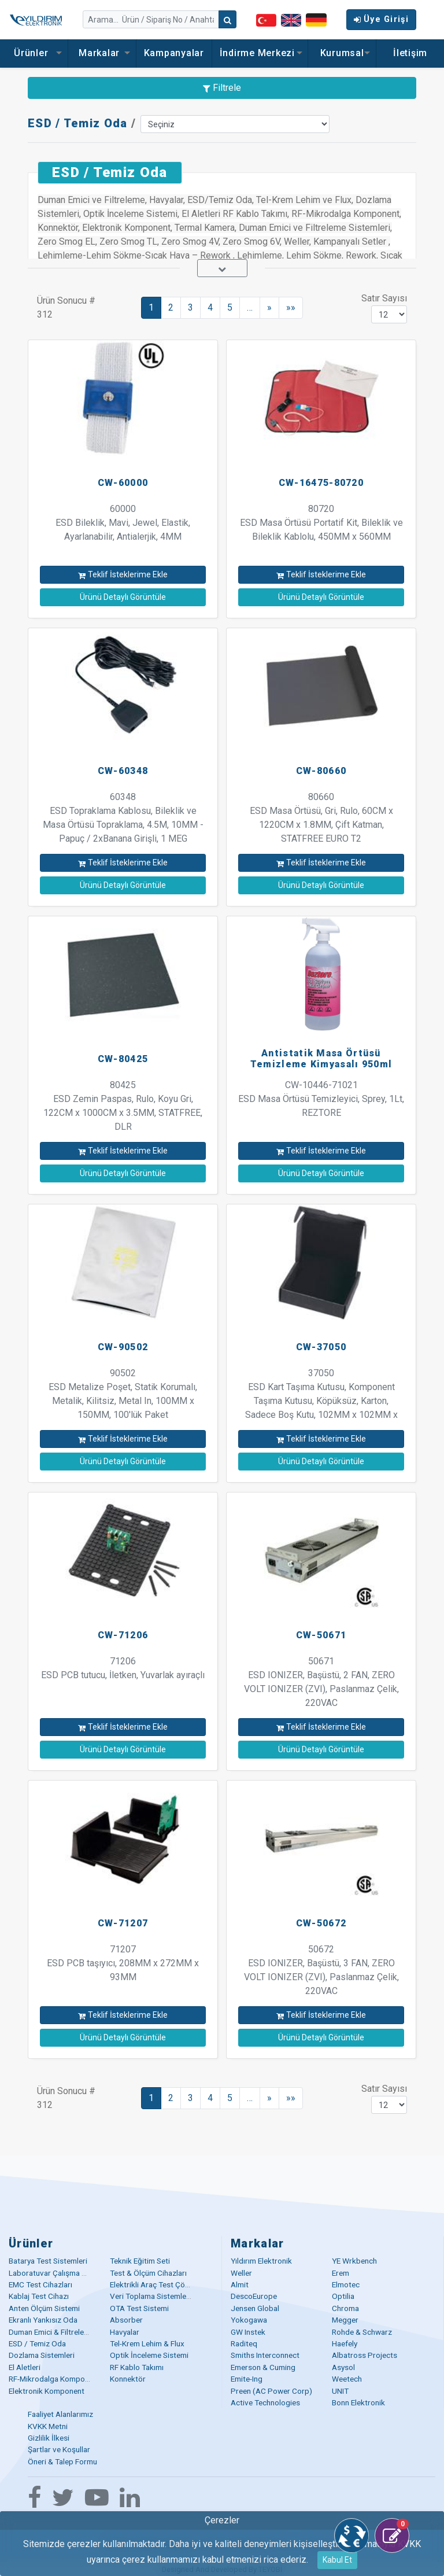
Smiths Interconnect (265, 2355)
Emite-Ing (246, 2378)
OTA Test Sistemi (139, 2308)
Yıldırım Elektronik (261, 2260)
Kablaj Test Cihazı (39, 2296)
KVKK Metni (48, 2426)
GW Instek (248, 2332)
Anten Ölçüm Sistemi (44, 2308)
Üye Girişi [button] (381, 19)
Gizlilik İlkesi (48, 2437)
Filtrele (222, 87)
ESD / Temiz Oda (78, 123)
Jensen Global (255, 2308)
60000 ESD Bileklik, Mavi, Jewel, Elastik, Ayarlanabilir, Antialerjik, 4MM (123, 522)
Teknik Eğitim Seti (140, 2260)
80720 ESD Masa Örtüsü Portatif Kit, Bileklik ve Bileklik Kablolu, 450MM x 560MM (321, 522)
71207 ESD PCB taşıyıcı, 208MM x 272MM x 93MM (123, 1963)
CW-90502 (123, 1347)
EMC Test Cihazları (40, 2284)
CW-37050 (321, 1347)
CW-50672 (321, 1923)
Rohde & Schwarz (362, 2332)
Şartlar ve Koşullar (59, 2449)
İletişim (410, 52)
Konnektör (128, 2378)
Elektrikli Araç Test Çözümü (157, 2284)
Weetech (347, 2378)
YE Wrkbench (354, 2260)
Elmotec (346, 2284)
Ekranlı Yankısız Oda (43, 2319)
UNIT (340, 2391)
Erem (340, 2273)
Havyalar (124, 2332)
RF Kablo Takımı (137, 2367)
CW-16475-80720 (321, 482)
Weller (241, 2273)
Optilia (343, 2296)
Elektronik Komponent (46, 2391)
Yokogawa (249, 2319)
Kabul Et (337, 2559)
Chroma (345, 2308)
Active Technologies (265, 2402)
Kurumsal (342, 52)
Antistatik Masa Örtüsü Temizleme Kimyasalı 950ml (321, 1059)
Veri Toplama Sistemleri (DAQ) (162, 2296)
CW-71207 (123, 1923)
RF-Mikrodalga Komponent (54, 2378)
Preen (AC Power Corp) (271, 2391)
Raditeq (244, 2343)
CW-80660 (321, 770)
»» (290, 307)
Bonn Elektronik (358, 2402)
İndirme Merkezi (260, 52)
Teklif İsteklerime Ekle (123, 574)
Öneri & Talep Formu (62, 2461)
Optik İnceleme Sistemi (149, 2355)
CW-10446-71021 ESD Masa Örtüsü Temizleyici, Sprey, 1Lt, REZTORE (321, 1098)
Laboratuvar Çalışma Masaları (59, 2273)
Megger (345, 2319)
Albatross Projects (364, 2355)
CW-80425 (123, 1058)
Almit (240, 2284)
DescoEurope (254, 2296)
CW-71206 (123, 1635)
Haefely (344, 2343)
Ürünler (34, 52)
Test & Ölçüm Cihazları (148, 2273)
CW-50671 (321, 1635)
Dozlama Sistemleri (42, 2355)
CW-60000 (123, 482)
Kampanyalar (174, 52)
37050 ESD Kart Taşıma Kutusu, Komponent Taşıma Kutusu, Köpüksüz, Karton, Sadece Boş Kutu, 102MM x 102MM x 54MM (321, 1401)
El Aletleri (24, 2367)
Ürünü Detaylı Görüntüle (123, 597)
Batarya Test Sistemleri (48, 2260)
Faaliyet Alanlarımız (60, 2414)
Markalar (102, 52)
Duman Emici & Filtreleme (51, 2332)
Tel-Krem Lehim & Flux (147, 2343)
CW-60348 (123, 770)
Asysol (343, 2367)
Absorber (126, 2319)
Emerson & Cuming (263, 2367)
